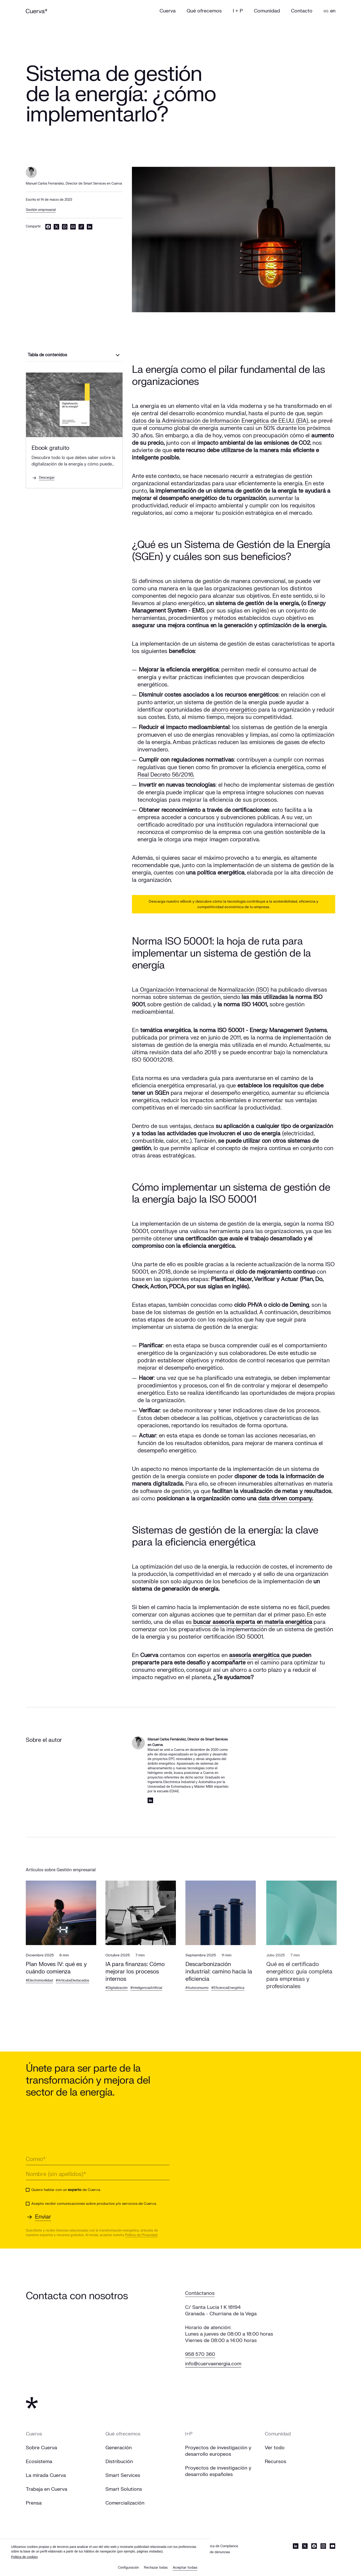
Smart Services (122, 2475)
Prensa (34, 2503)
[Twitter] (305, 2546)
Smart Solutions (123, 2489)
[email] (73, 227)
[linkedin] (89, 227)
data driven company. (285, 1498)
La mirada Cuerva (46, 2475)
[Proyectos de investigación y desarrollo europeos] (218, 2451)
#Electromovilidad (44, 1980)
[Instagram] (323, 2546)
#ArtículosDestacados (77, 1980)
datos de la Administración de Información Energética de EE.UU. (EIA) (220, 420)
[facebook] (48, 227)
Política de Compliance (221, 2546)
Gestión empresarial (41, 210)
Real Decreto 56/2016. (165, 774)
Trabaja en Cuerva (46, 2489)
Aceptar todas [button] (185, 2567)
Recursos (275, 2461)
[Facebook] (314, 2546)
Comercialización (124, 2503)
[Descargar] (43, 478)
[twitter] (56, 227)
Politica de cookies (24, 2557)
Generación (118, 2448)
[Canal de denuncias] (215, 2552)
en (332, 11)
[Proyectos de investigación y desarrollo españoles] (218, 2471)
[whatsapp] (64, 227)
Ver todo (275, 2448)
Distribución (119, 2461)
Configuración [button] (128, 2568)
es (325, 11)
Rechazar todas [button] (156, 2568)
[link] (81, 227)
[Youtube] (332, 2546)
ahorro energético (234, 709)
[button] (65, 1945)
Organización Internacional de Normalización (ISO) (203, 989)
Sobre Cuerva (41, 2448)
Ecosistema (39, 2461)
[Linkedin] (150, 1800)
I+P (188, 2434)
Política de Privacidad (131, 2235)
